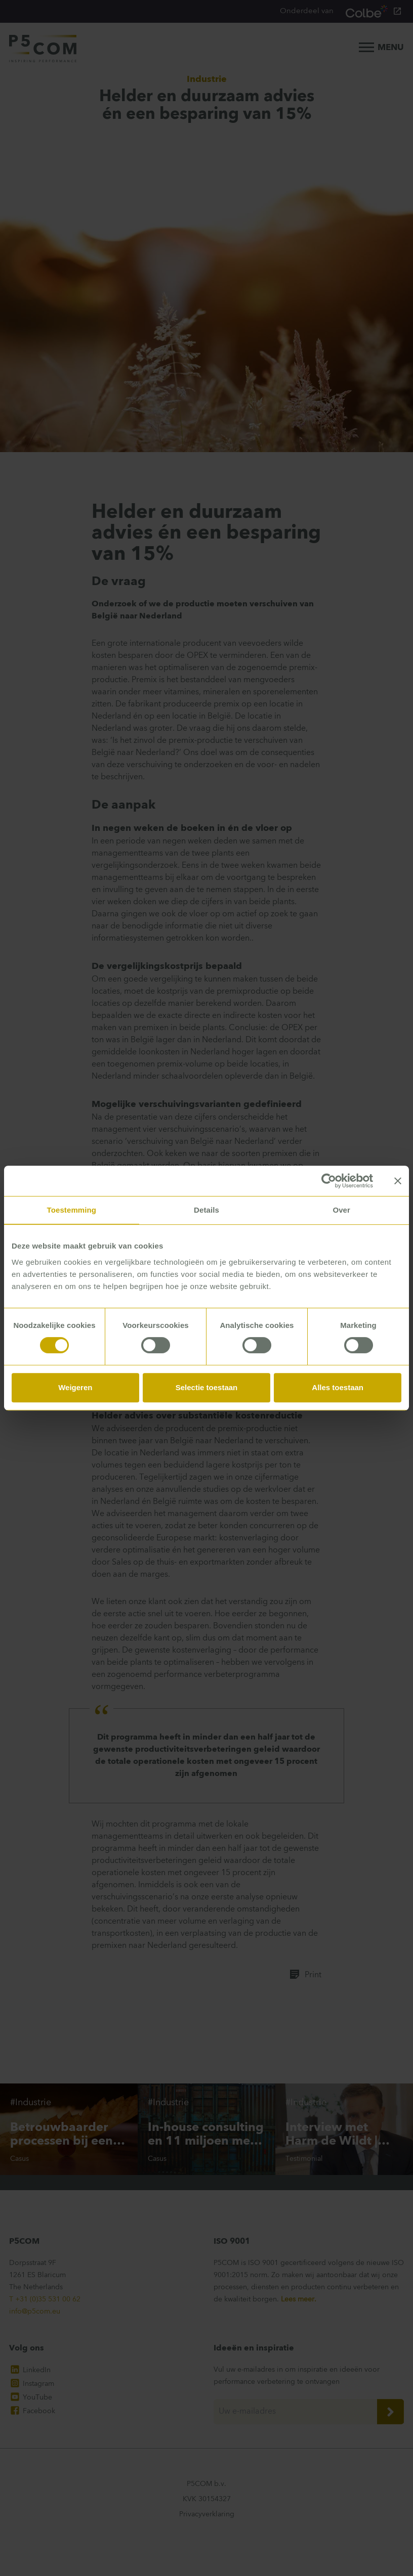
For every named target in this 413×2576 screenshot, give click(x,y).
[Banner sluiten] (397, 1180)
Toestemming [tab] (72, 1210)
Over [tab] (341, 1210)
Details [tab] (206, 1210)
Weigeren (75, 1387)
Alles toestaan (337, 1387)
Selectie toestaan (207, 1387)
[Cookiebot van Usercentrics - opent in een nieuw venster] (328, 1180)
